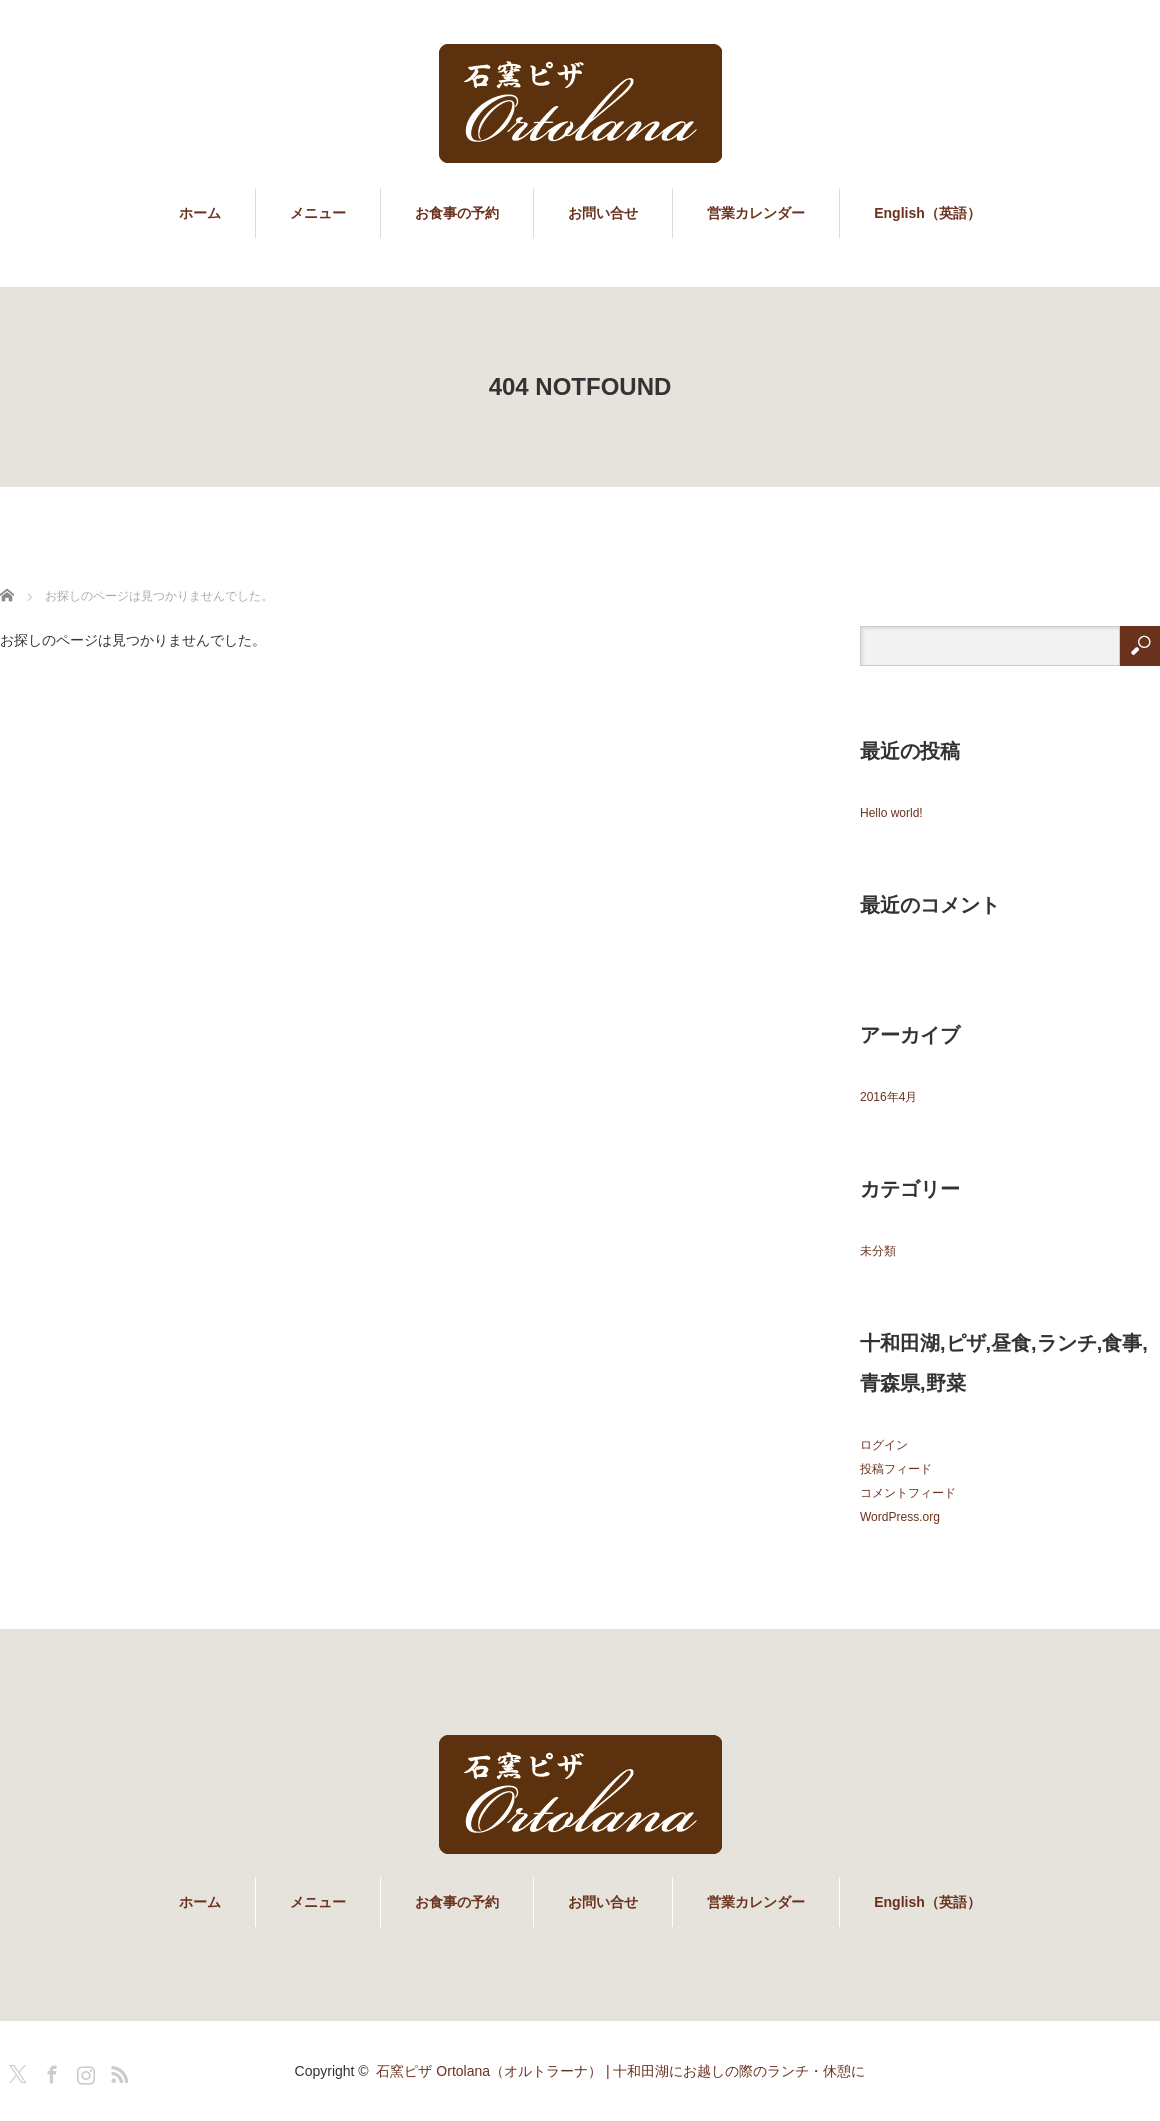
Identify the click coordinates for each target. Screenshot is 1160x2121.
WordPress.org (900, 1517)
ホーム (200, 213)
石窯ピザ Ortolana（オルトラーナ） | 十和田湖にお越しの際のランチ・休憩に (620, 2071)
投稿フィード (896, 1469)
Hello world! (891, 813)
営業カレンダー (756, 213)
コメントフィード (908, 1493)
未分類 (878, 1251)
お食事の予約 (457, 213)
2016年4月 (888, 1097)
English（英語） (927, 213)
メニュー (318, 213)
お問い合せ (603, 213)
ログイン (884, 1445)
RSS (117, 2071)
